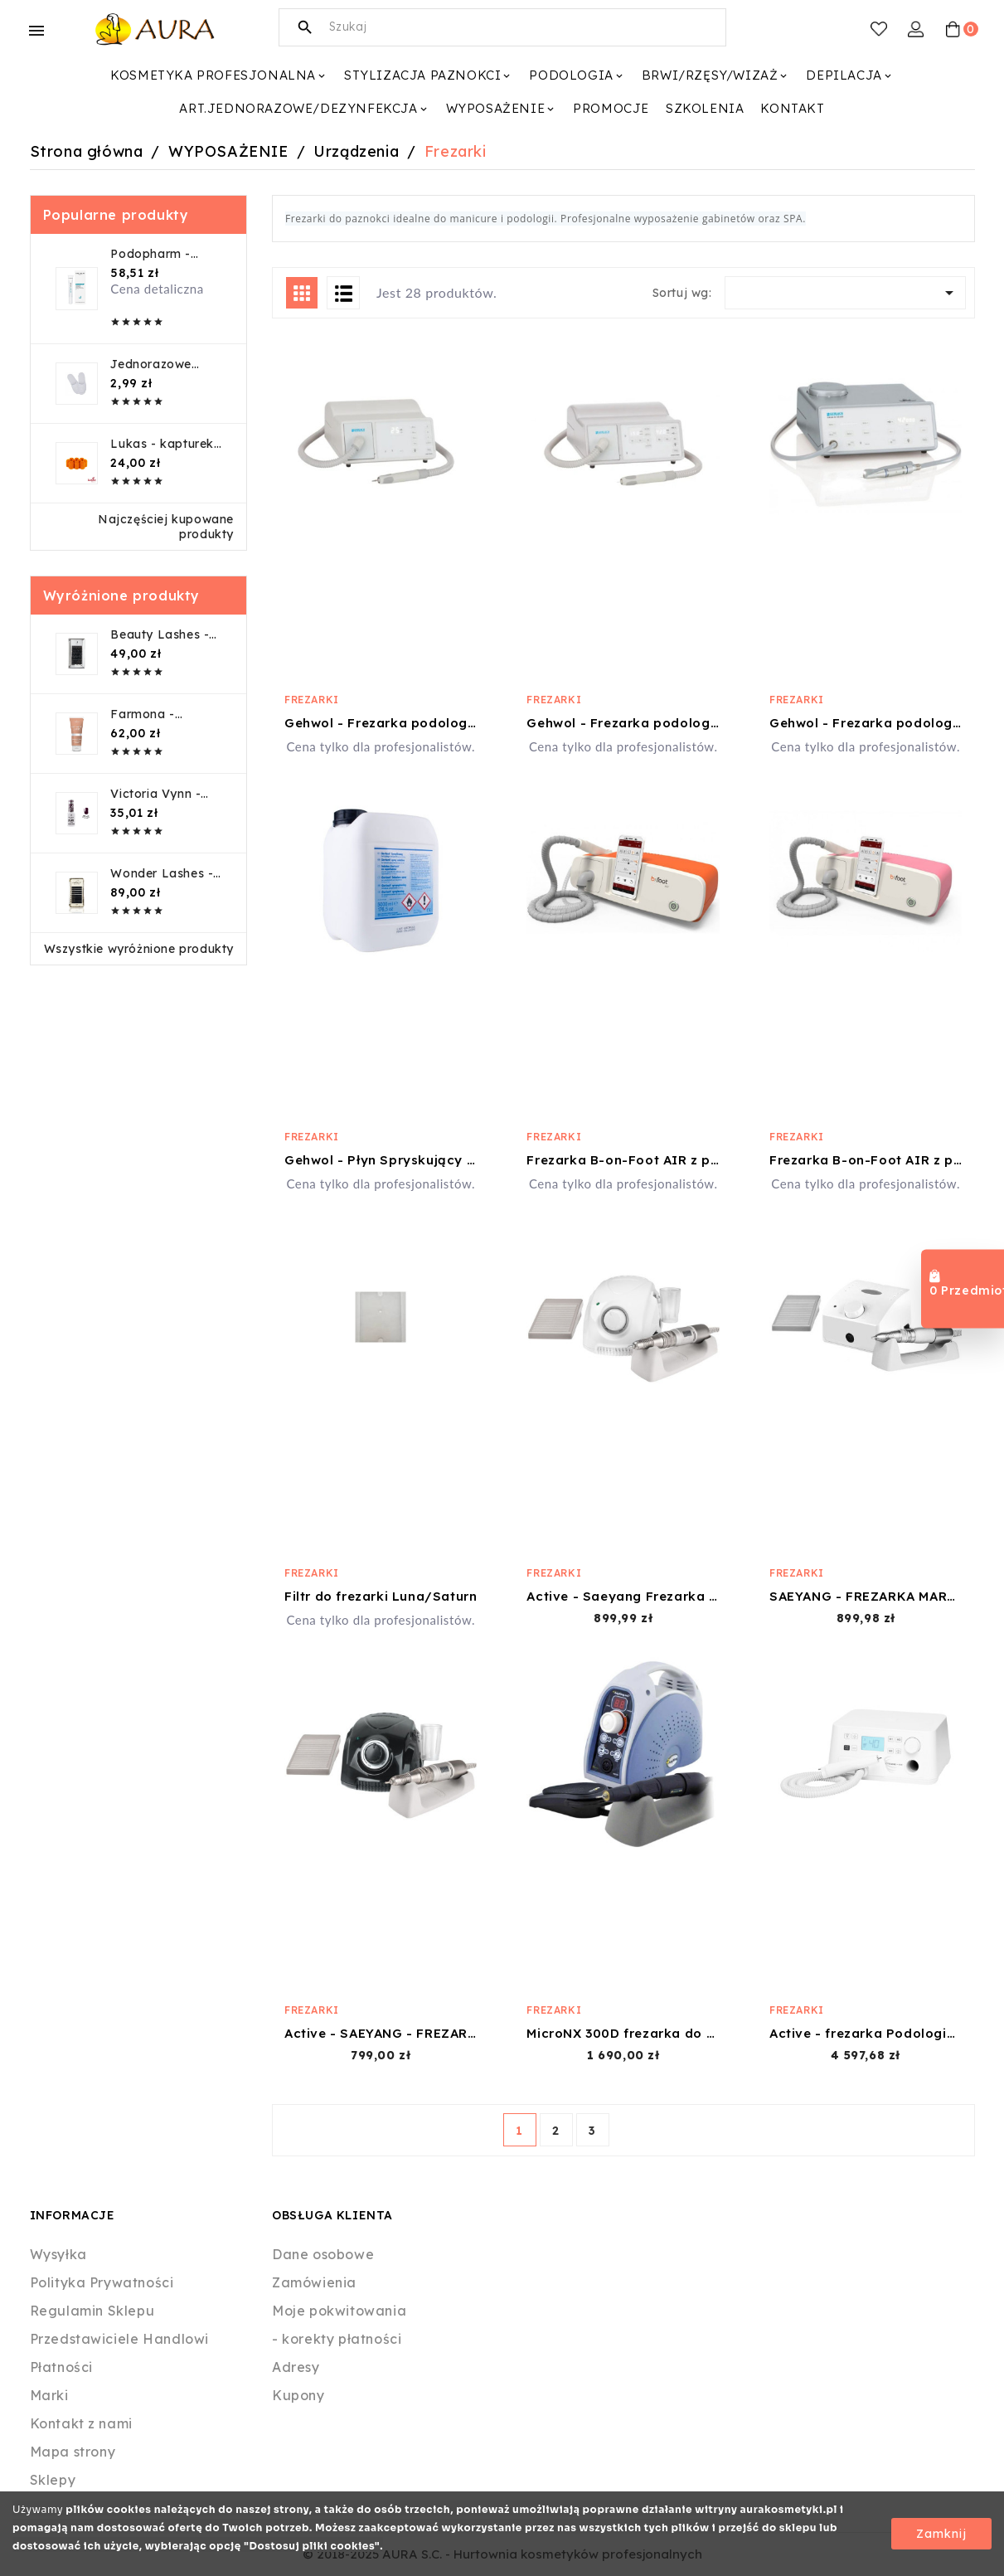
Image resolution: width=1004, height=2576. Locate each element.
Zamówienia (314, 2282)
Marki (49, 2395)
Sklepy (53, 2480)
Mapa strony (73, 2451)
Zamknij (941, 2533)
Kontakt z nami (81, 2423)
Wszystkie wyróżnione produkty (139, 948)
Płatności (61, 2367)
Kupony (298, 2395)
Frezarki (311, 699)
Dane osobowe (323, 2254)
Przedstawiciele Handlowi (119, 2339)
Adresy (296, 2367)
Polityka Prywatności (102, 2282)
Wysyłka (58, 2254)
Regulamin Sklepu (92, 2310)
